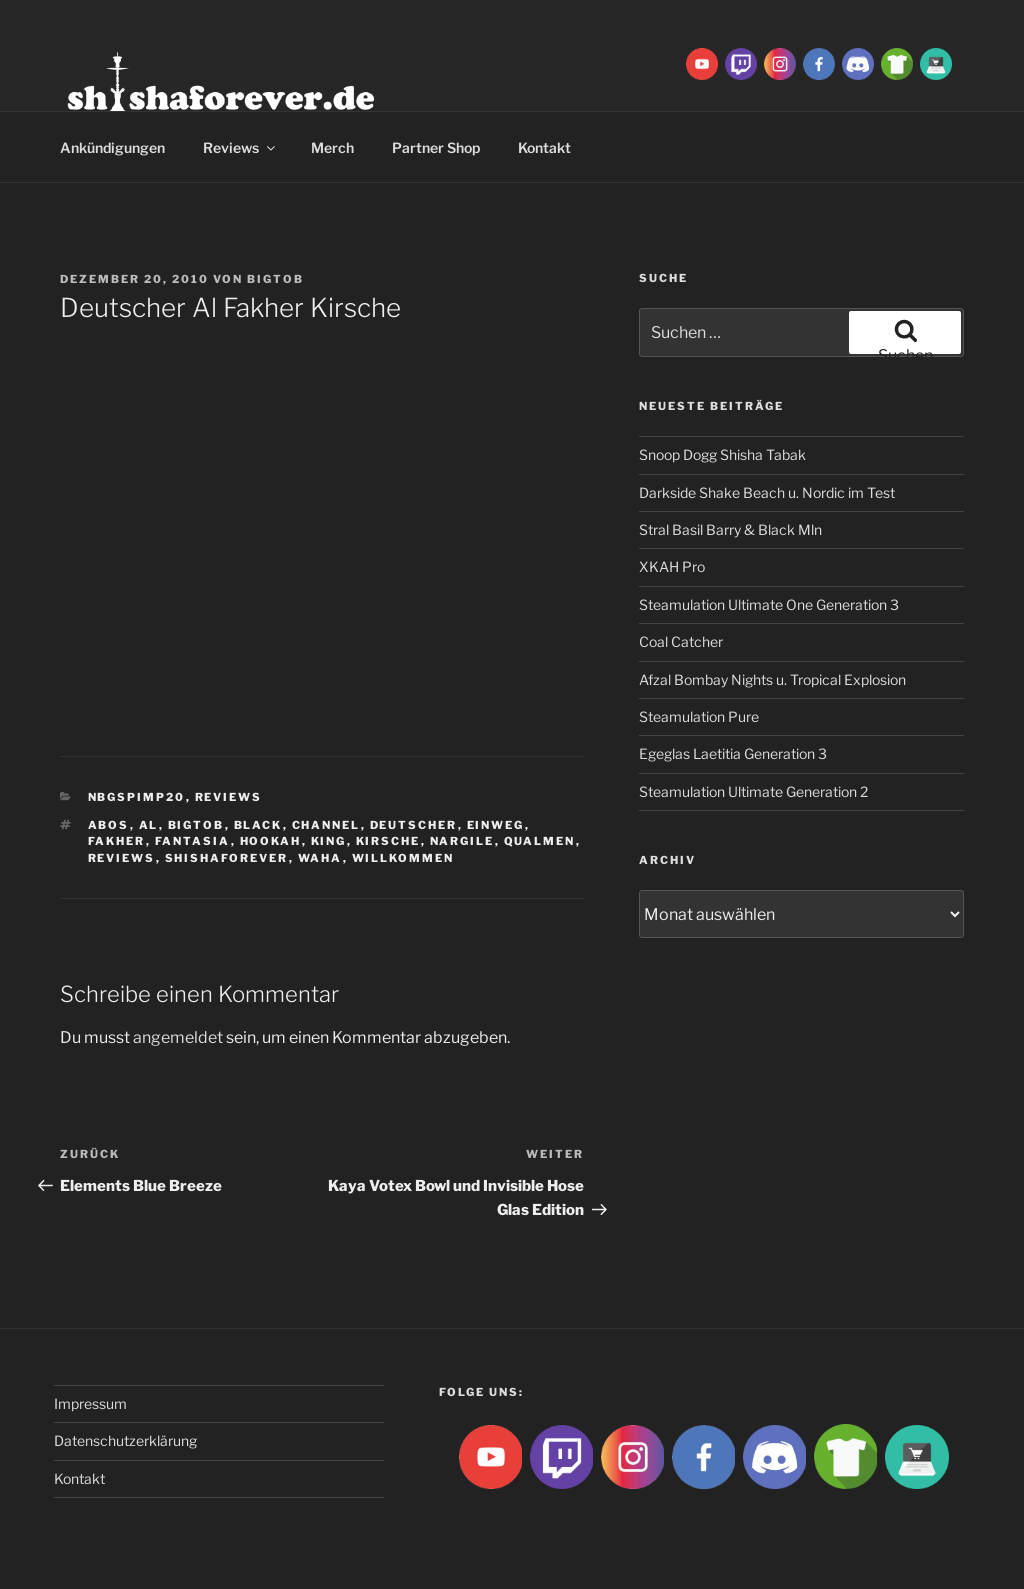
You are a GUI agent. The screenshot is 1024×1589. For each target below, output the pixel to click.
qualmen (540, 841)
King (329, 841)
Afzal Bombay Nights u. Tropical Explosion (772, 679)
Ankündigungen (112, 147)
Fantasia (193, 841)
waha (320, 858)
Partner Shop (436, 147)
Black (258, 825)
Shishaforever (227, 858)
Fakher (117, 841)
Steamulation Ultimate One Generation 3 (769, 604)
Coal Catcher (681, 641)
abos (109, 825)
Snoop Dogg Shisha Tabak (722, 454)
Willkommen (403, 858)
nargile (462, 841)
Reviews (240, 147)
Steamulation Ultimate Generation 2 (753, 791)
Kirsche (388, 841)
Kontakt (544, 147)
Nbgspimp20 (137, 797)
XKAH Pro (672, 566)
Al (149, 825)
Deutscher (414, 825)
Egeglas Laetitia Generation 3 (733, 753)
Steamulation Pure (699, 716)
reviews (122, 858)
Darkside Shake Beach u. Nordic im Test (767, 492)
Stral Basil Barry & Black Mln (730, 529)
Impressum (90, 1403)
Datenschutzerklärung (125, 1440)
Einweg (496, 825)
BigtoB (275, 279)
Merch (332, 147)
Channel (326, 825)
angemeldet (178, 1037)
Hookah (271, 841)
